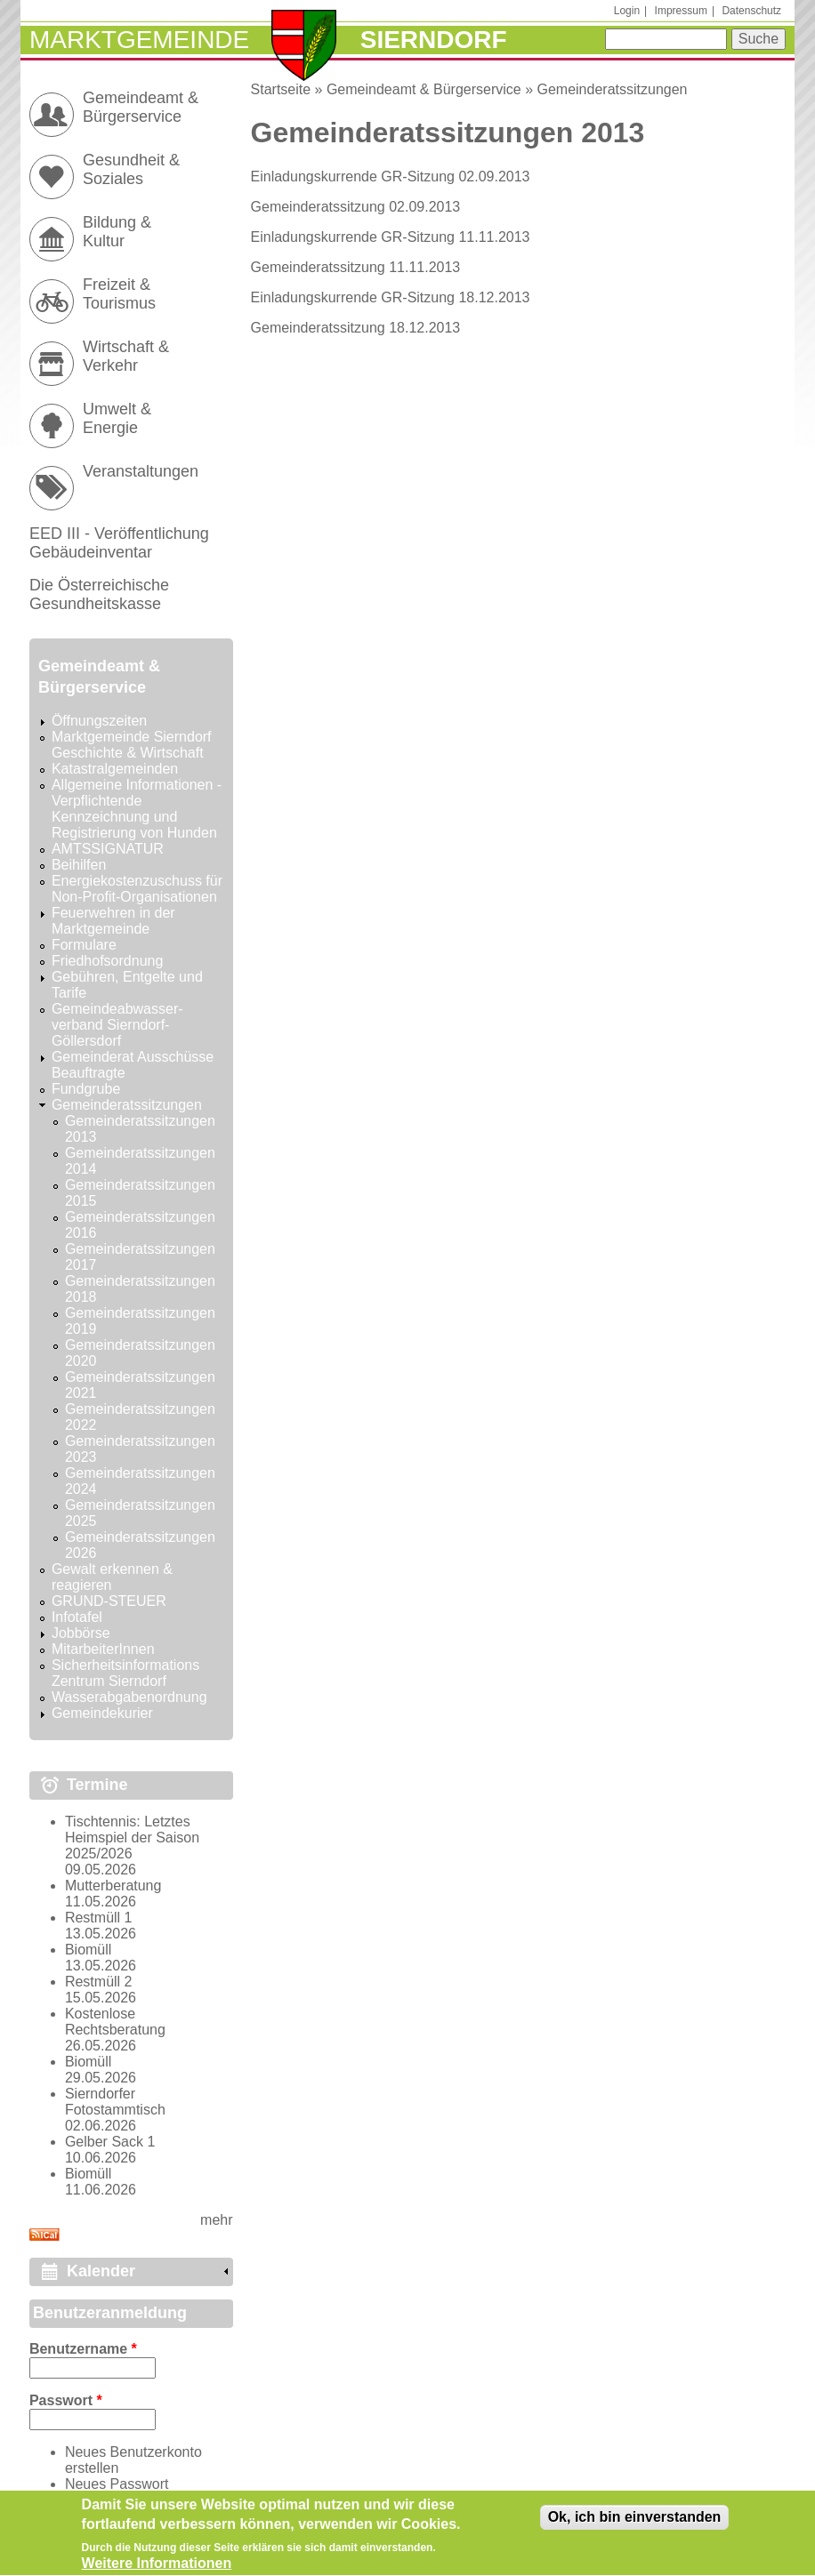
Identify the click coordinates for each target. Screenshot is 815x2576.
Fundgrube (86, 1088)
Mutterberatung (113, 1885)
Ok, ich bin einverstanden (635, 2522)
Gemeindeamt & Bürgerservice (424, 89)
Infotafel (77, 1617)
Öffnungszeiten (99, 720)
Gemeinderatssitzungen (612, 89)
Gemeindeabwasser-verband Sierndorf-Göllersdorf (117, 1024)
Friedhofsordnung (107, 960)
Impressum (681, 10)
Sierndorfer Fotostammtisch (115, 2101)
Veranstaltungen (140, 471)
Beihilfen (79, 864)
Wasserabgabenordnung (129, 1697)
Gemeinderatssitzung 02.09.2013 (356, 206)
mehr (216, 2219)
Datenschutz (751, 10)
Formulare (84, 944)
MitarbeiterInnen (103, 1649)
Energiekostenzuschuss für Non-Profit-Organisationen (137, 888)
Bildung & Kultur (117, 231)
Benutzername (83, 2348)
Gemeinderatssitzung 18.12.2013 (356, 327)
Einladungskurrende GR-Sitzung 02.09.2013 (390, 176)
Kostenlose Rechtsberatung (115, 2021)
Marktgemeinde (139, 39)
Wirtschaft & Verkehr (126, 356)
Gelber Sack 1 (110, 2141)
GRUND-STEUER (109, 1601)
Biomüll (88, 1949)
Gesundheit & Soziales (131, 169)
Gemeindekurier (102, 1713)
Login (627, 10)
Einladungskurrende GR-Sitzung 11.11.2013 (390, 237)
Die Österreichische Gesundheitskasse (99, 594)
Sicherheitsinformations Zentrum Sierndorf (125, 1673)
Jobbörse (81, 1633)
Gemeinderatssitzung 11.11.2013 (356, 267)
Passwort (65, 2400)
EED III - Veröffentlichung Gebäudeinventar (119, 543)
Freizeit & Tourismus (119, 294)
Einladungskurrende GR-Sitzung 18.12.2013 (390, 297)
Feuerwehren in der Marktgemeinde (113, 920)
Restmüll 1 (99, 1917)
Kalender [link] (101, 2271)
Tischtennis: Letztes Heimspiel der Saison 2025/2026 (132, 1837)
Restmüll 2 (99, 1981)
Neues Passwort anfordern (117, 2492)
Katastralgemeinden (115, 768)
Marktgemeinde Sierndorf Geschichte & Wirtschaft (132, 744)
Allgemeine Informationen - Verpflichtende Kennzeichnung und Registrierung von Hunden (137, 808)
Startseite (281, 89)
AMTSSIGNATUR (108, 848)
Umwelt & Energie (117, 418)
